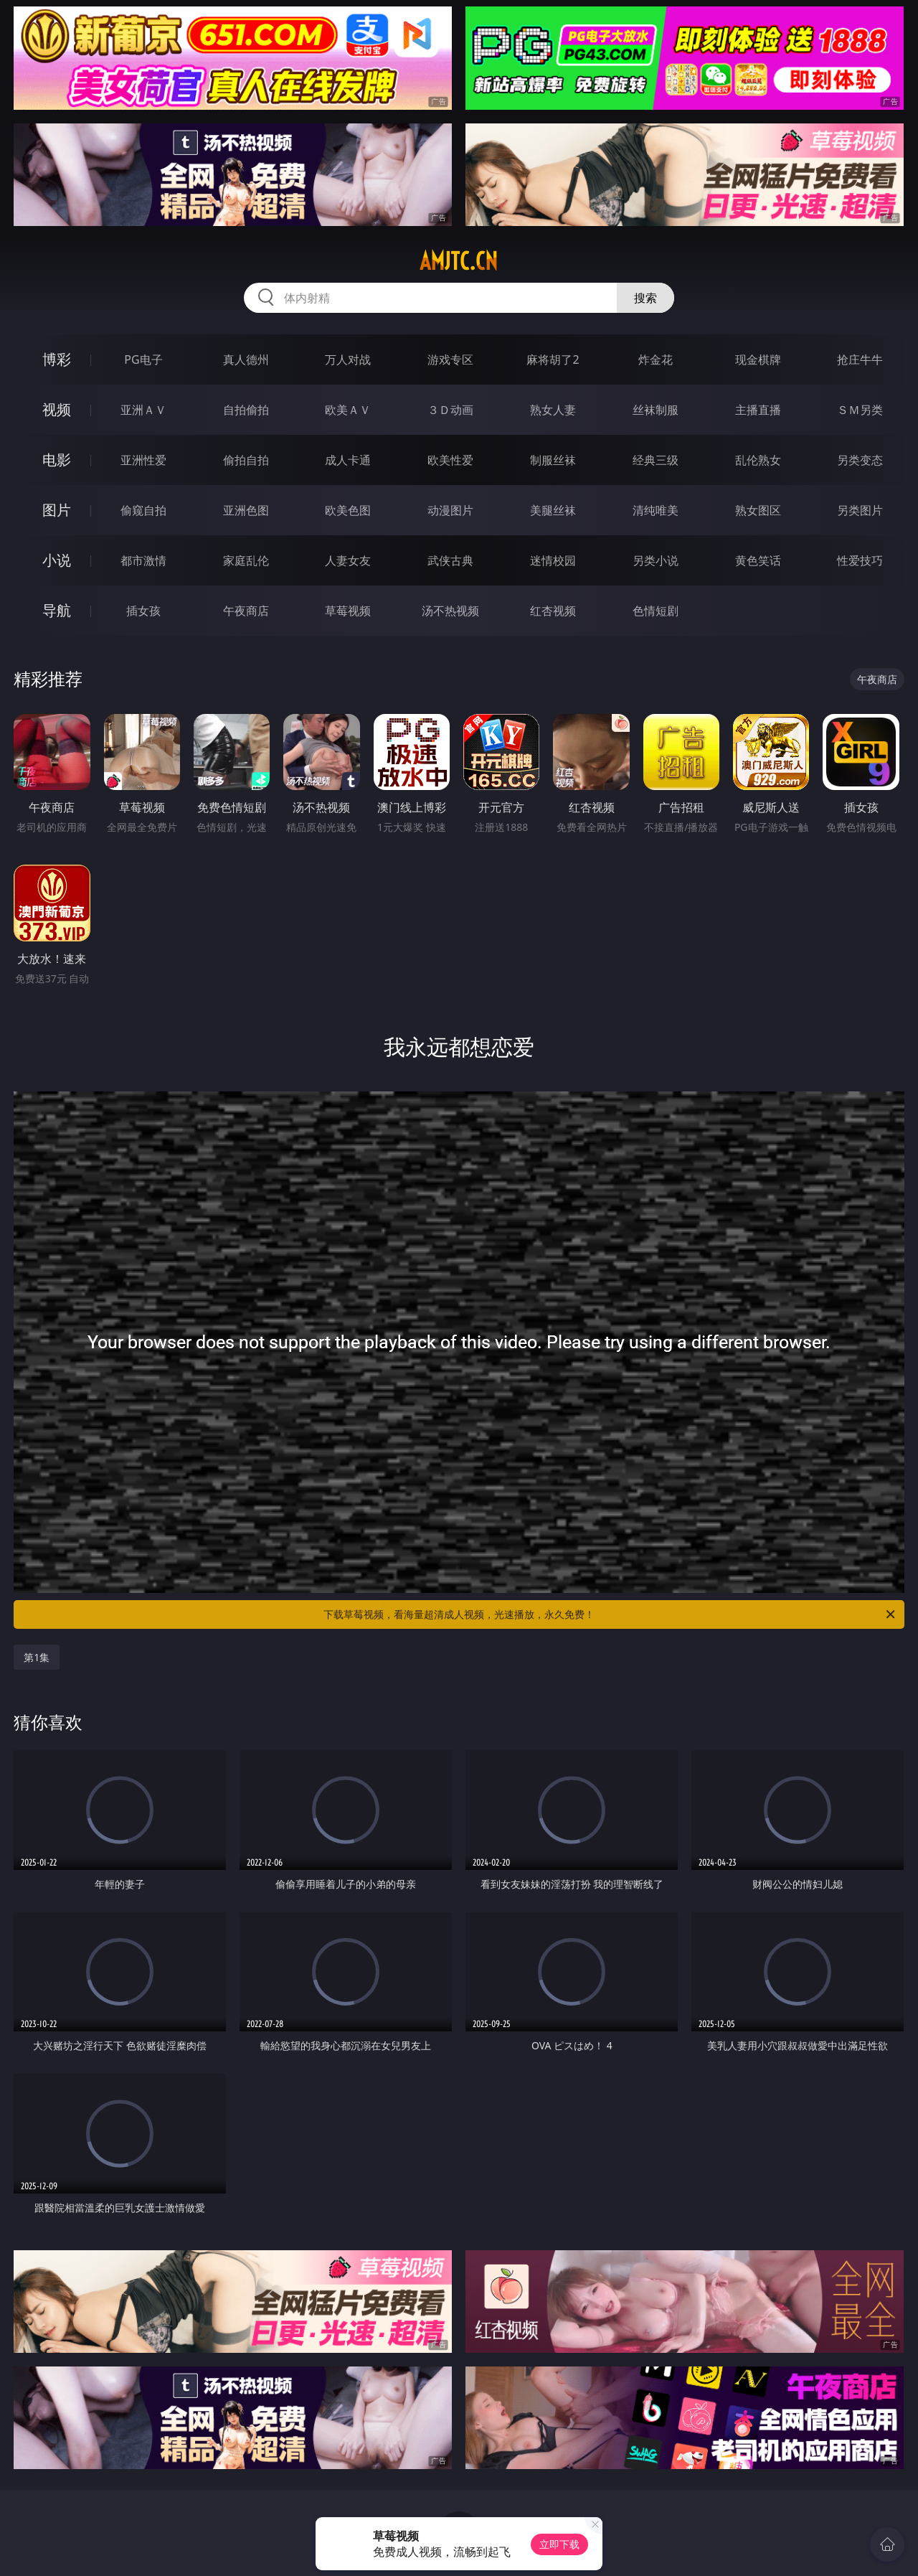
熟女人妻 (553, 410)
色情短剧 (655, 611)
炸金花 (655, 359)
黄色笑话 (758, 560)
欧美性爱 (450, 460)
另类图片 (860, 510)
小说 (56, 560)
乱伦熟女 (758, 460)
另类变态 (860, 460)
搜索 (645, 298)
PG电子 (143, 359)
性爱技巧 (860, 560)
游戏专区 (450, 359)
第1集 (36, 1657)
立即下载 (559, 2544)
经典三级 (655, 460)
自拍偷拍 (246, 410)
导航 (56, 610)
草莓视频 (348, 611)
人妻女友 (348, 560)
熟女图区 (758, 510)
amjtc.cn (459, 261)
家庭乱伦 (246, 560)
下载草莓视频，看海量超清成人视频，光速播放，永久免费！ (610, 1614)
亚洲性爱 (143, 460)
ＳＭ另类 (860, 410)
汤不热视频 (450, 611)
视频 (56, 409)
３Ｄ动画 (450, 410)
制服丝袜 (553, 460)
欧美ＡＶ (348, 410)
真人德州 (246, 359)
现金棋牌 (758, 359)
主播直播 (758, 410)
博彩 (56, 359)
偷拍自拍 (246, 460)
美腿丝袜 (553, 510)
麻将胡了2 (552, 359)
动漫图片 (450, 510)
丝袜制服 (655, 410)
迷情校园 (553, 560)
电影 (56, 459)
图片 (56, 510)
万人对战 (348, 359)
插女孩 (143, 611)
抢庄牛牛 (860, 359)
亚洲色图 (246, 510)
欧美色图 (348, 510)
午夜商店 (246, 611)
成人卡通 (348, 460)
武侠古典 (450, 560)
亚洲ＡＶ (143, 410)
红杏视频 (553, 611)
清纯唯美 (655, 510)
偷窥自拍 (143, 510)
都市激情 (143, 560)
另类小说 (655, 560)
